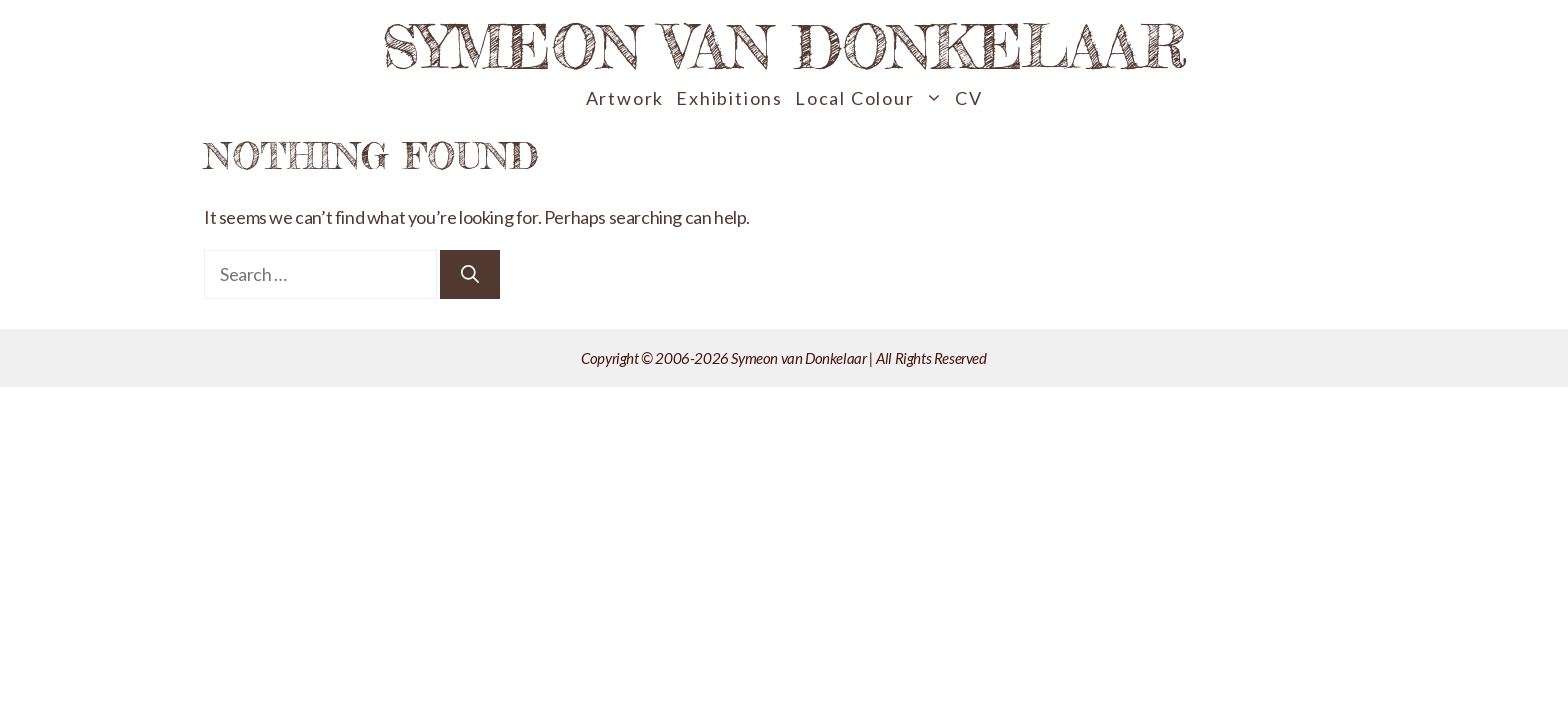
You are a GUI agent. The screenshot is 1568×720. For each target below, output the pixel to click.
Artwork (625, 98)
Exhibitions (729, 98)
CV (969, 98)
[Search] (470, 274)
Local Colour (872, 98)
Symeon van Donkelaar (784, 46)
